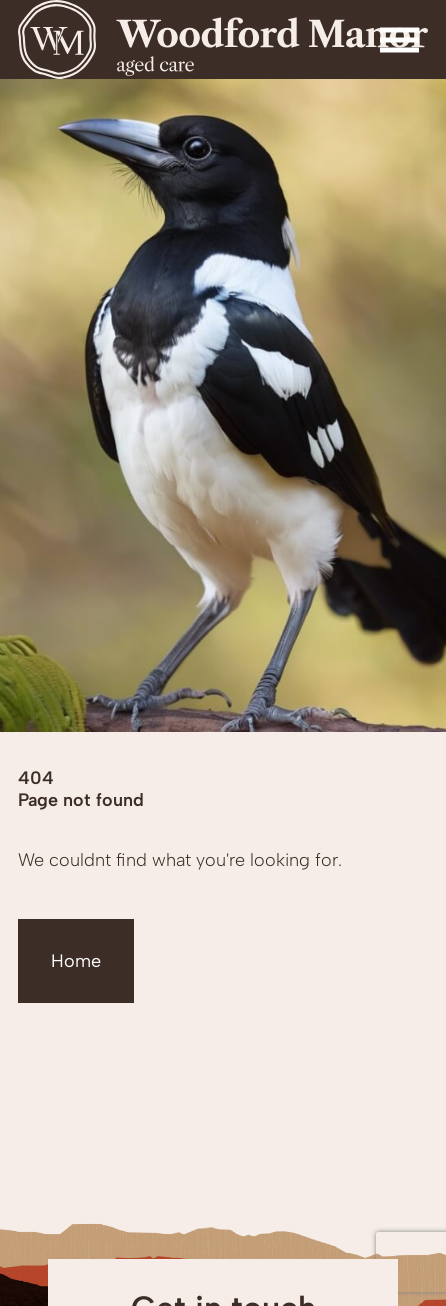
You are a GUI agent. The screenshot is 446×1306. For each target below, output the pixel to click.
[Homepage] (223, 39)
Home (76, 961)
